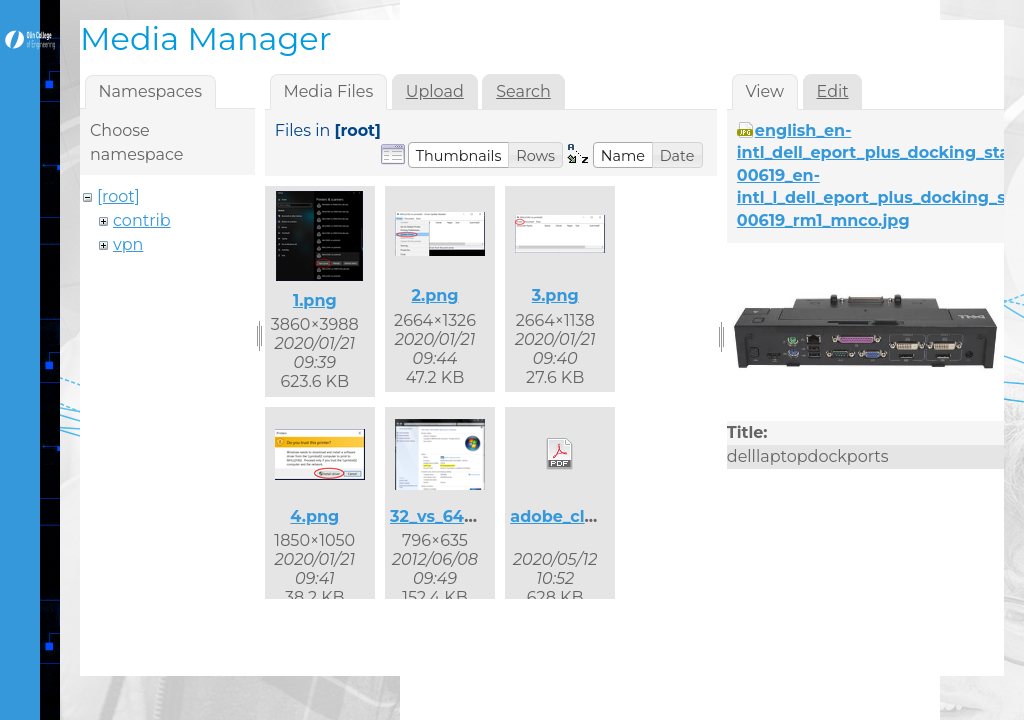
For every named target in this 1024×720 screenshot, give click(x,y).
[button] (459, 155)
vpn (128, 244)
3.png (555, 295)
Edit (833, 91)
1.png (315, 300)
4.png (314, 516)
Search (523, 91)
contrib (142, 220)
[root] (118, 196)
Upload (435, 91)
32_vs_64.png (446, 516)
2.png (434, 295)
